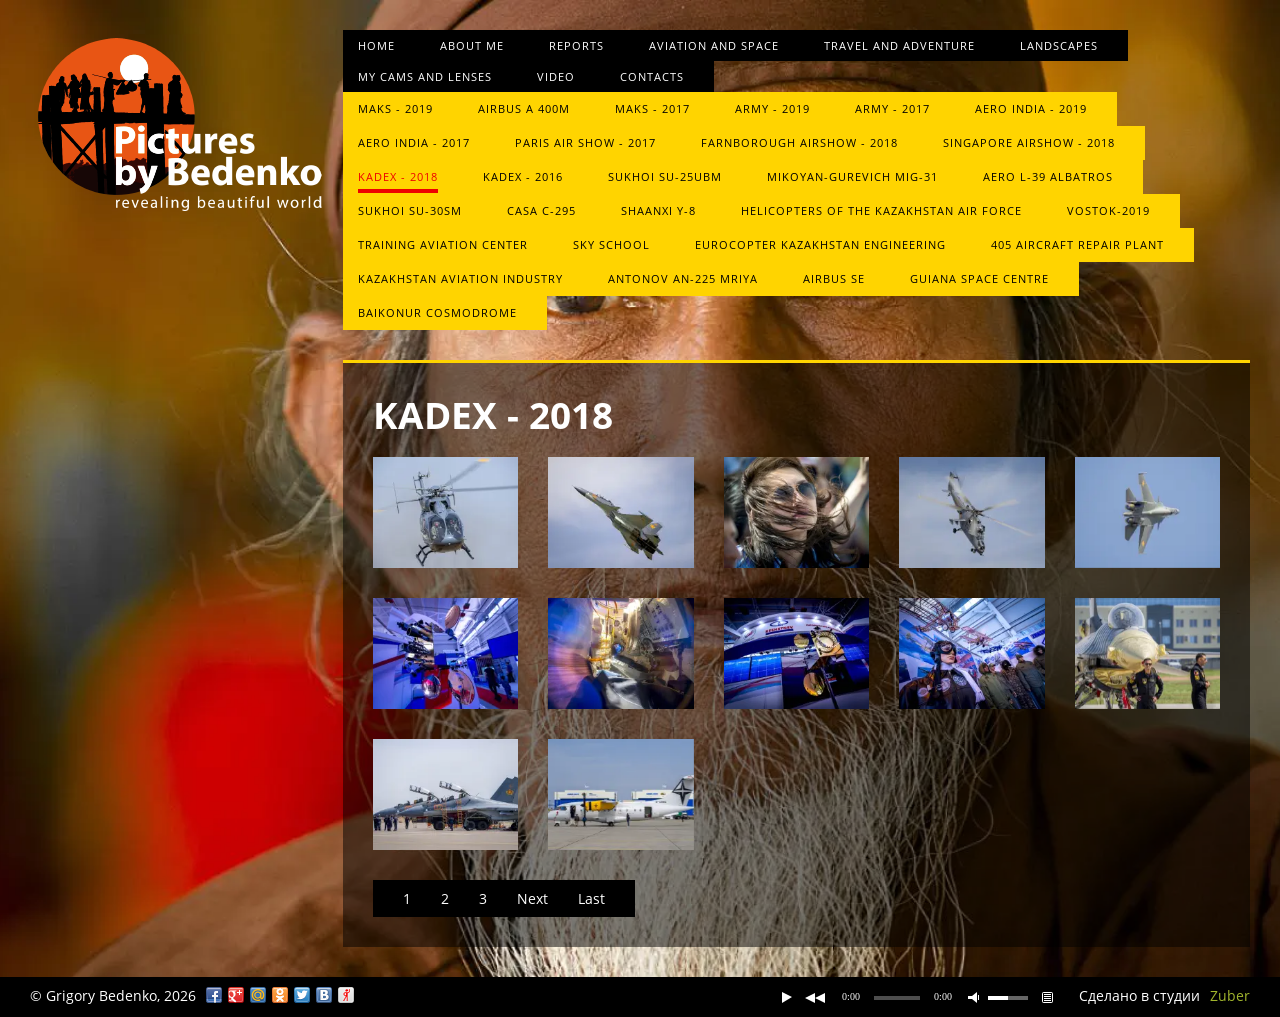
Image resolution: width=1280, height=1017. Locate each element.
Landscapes (1059, 45)
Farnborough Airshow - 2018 (799, 142)
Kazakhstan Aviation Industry (460, 278)
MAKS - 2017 (652, 108)
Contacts (652, 76)
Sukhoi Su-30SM (410, 210)
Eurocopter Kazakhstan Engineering (820, 244)
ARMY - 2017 (892, 108)
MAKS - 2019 (395, 108)
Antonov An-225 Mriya (683, 278)
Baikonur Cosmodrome (437, 312)
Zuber (1230, 995)
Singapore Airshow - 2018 (1029, 142)
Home (376, 45)
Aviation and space (714, 45)
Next (532, 898)
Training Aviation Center (443, 244)
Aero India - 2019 (1031, 108)
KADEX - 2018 (398, 176)
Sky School (611, 244)
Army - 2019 (772, 108)
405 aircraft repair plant (1077, 244)
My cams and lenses (425, 76)
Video (556, 76)
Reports (576, 45)
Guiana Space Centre (979, 278)
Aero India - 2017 (414, 142)
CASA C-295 (541, 210)
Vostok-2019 (1108, 210)
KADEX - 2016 (523, 176)
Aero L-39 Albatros (1048, 176)
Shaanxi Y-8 (658, 210)
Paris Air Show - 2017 (585, 142)
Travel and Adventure (899, 45)
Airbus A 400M (524, 108)
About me (472, 45)
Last (591, 898)
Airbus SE (834, 278)
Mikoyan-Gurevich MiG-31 (852, 176)
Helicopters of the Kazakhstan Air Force (881, 210)
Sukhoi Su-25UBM (665, 176)
